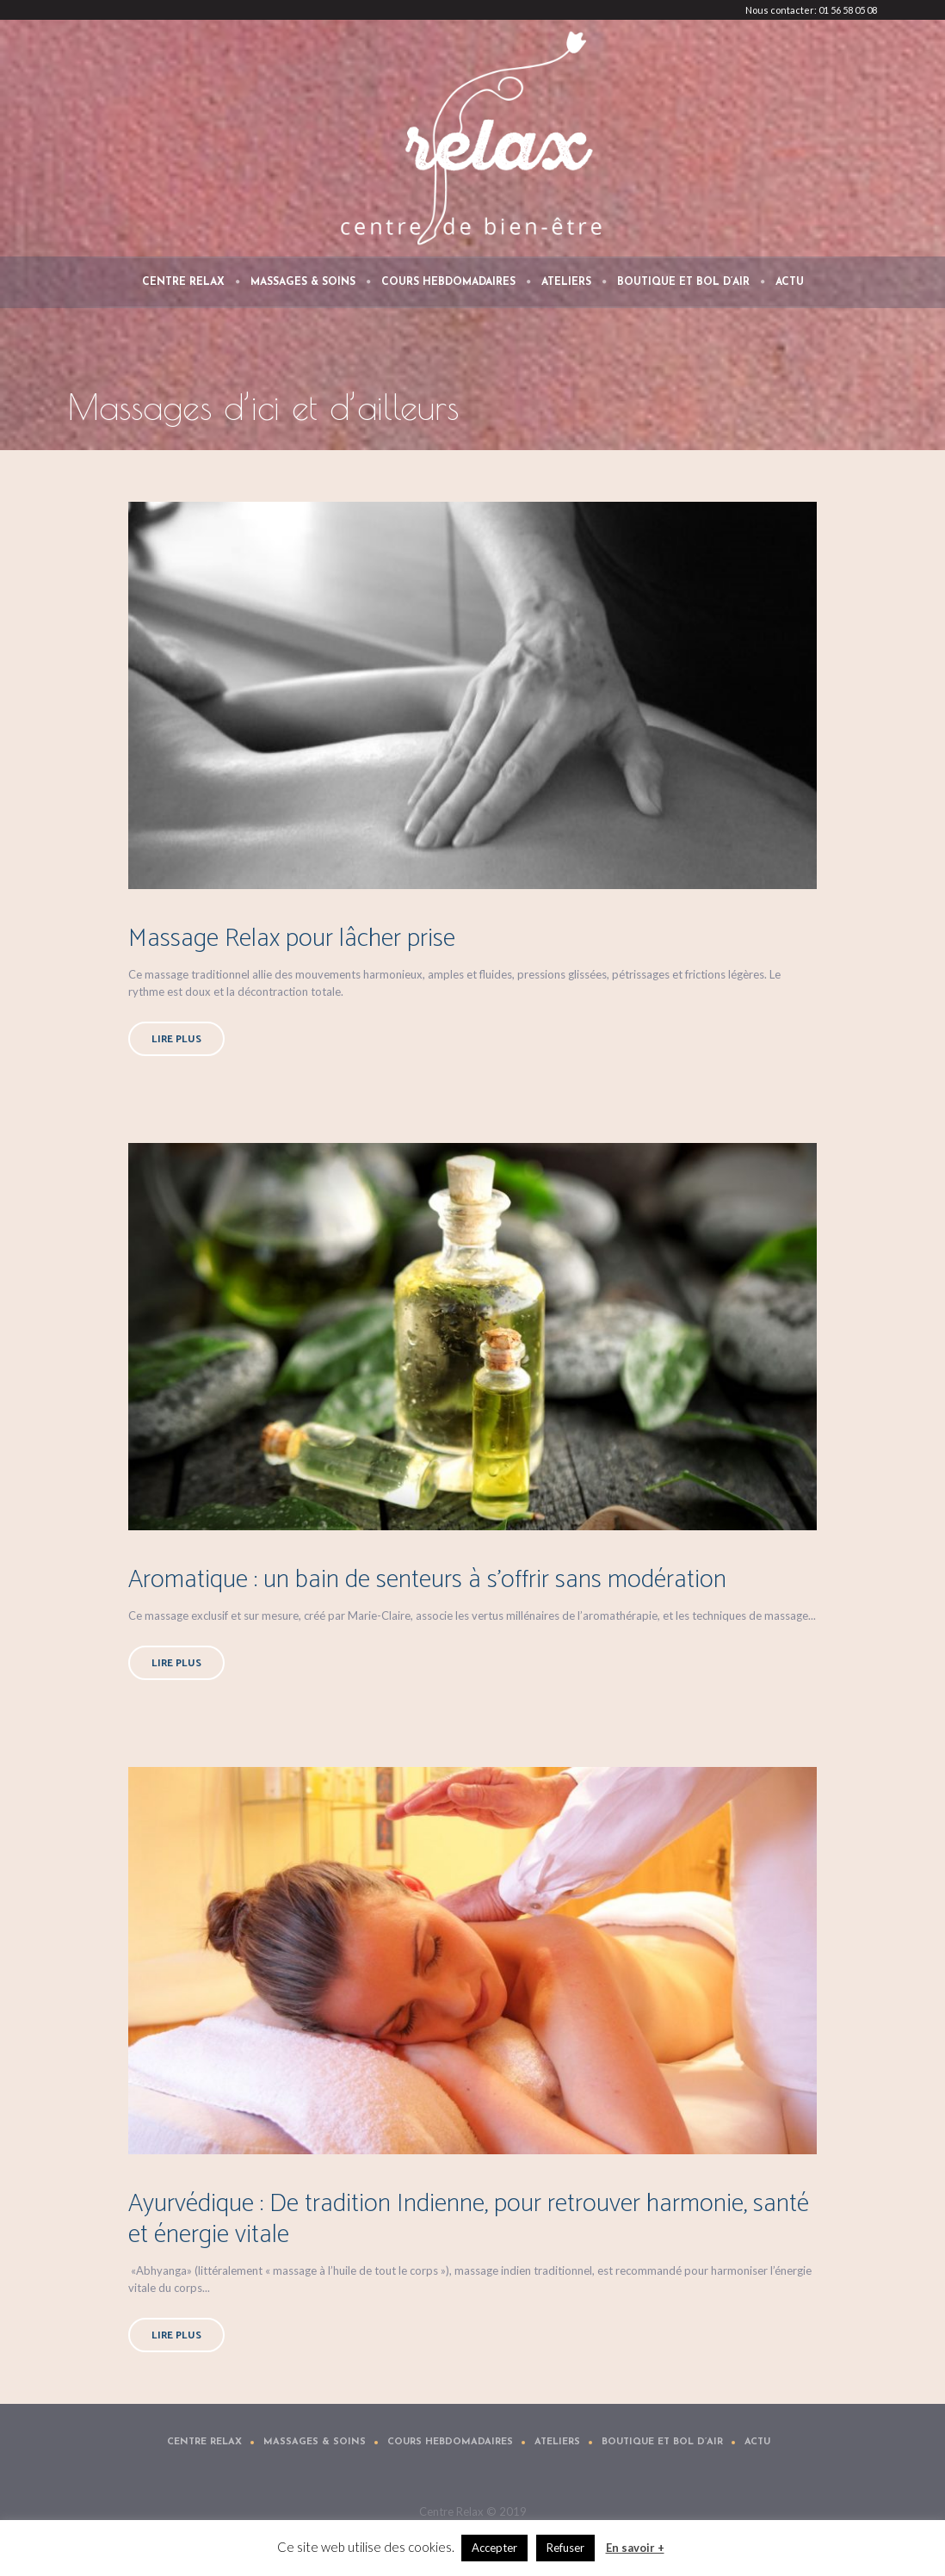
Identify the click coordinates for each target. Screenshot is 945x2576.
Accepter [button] (494, 2547)
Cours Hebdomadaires (450, 2442)
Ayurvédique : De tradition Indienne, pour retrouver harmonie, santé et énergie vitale (468, 2219)
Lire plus (176, 1039)
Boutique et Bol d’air (662, 2442)
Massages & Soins (314, 2442)
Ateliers (557, 2442)
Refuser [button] (565, 2547)
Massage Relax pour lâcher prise (291, 938)
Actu (757, 2442)
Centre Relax (204, 2442)
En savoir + (635, 2547)
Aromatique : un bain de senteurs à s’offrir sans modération (427, 1580)
